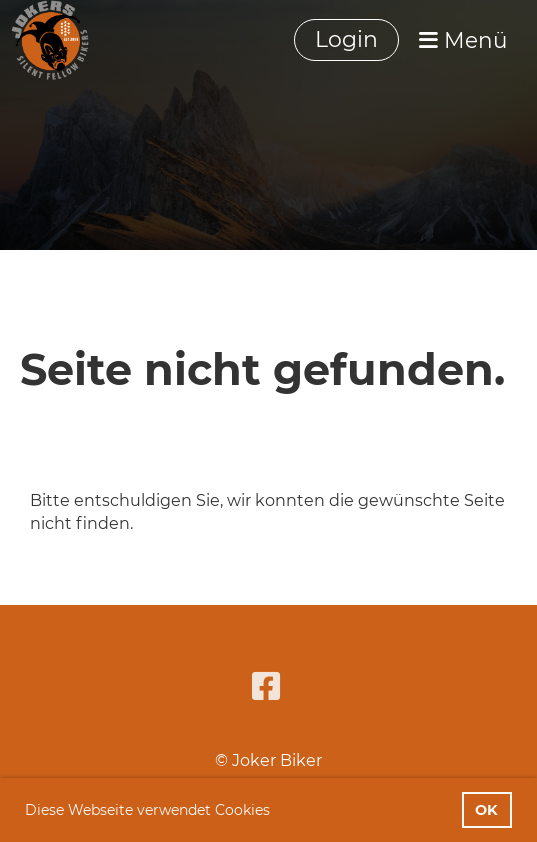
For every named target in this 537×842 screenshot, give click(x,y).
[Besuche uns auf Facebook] (266, 686)
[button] (277, 812)
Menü (463, 40)
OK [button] (486, 810)
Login (346, 39)
